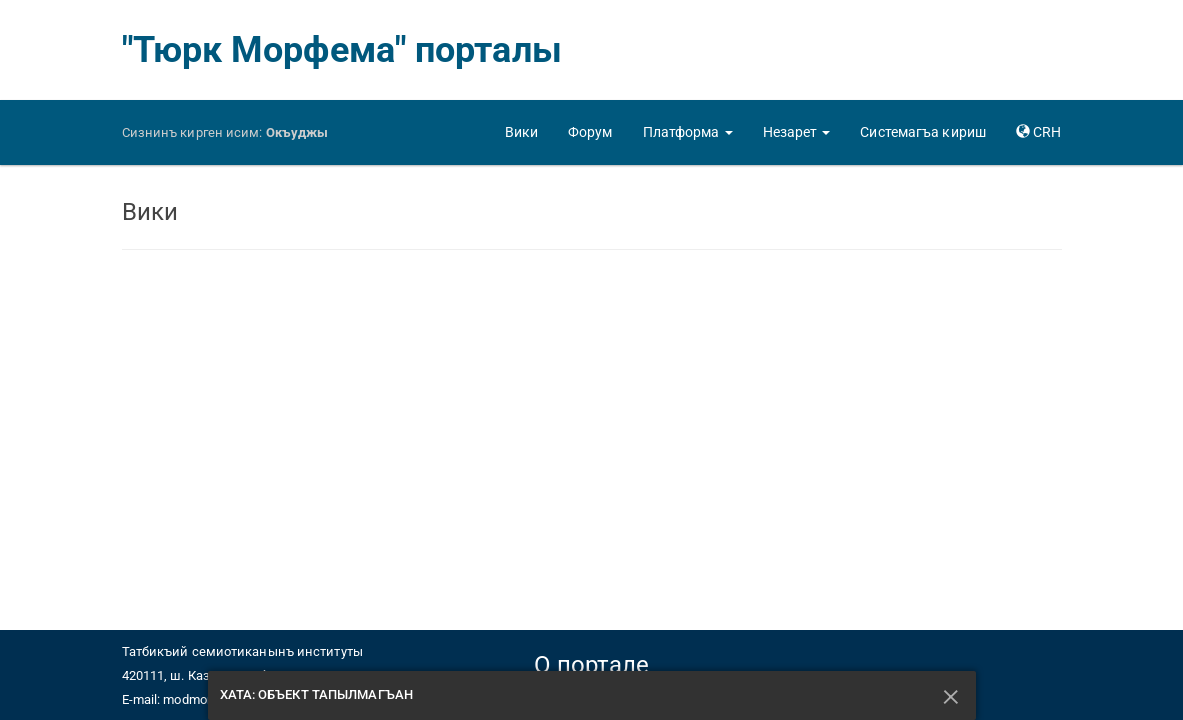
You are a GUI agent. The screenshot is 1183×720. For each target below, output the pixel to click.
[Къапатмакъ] (951, 695)
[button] (688, 132)
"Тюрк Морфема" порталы (342, 50)
